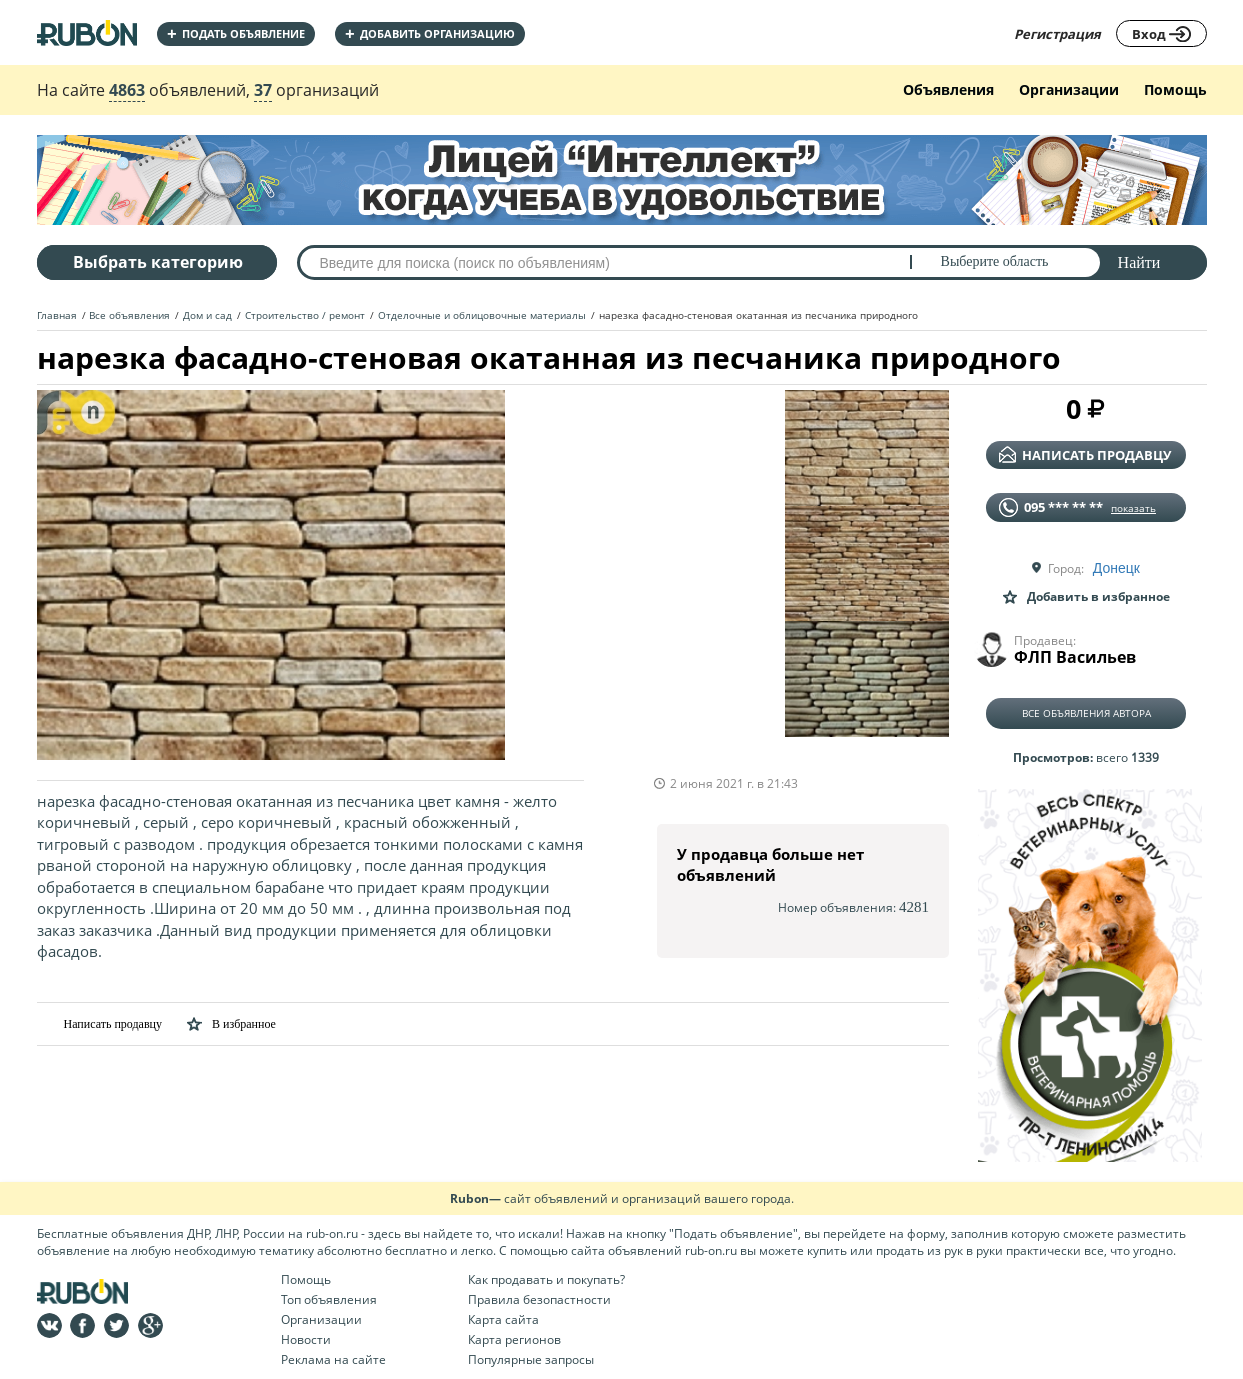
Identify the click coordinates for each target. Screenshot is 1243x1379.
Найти (1139, 262)
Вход (1161, 34)
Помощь (1175, 89)
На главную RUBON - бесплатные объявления (87, 32)
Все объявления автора (1086, 713)
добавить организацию (430, 33)
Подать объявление (236, 33)
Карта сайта (503, 1319)
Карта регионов (514, 1339)
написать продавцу (1085, 455)
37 (263, 90)
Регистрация (1057, 34)
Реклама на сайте (333, 1359)
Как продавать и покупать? (546, 1279)
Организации (1069, 89)
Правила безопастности (539, 1299)
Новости (306, 1339)
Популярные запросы (531, 1359)
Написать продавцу (99, 1023)
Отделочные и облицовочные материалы (482, 315)
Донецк (1116, 568)
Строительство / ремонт (305, 315)
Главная (57, 315)
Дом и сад (207, 315)
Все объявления (129, 315)
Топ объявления (329, 1299)
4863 (127, 90)
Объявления (948, 89)
